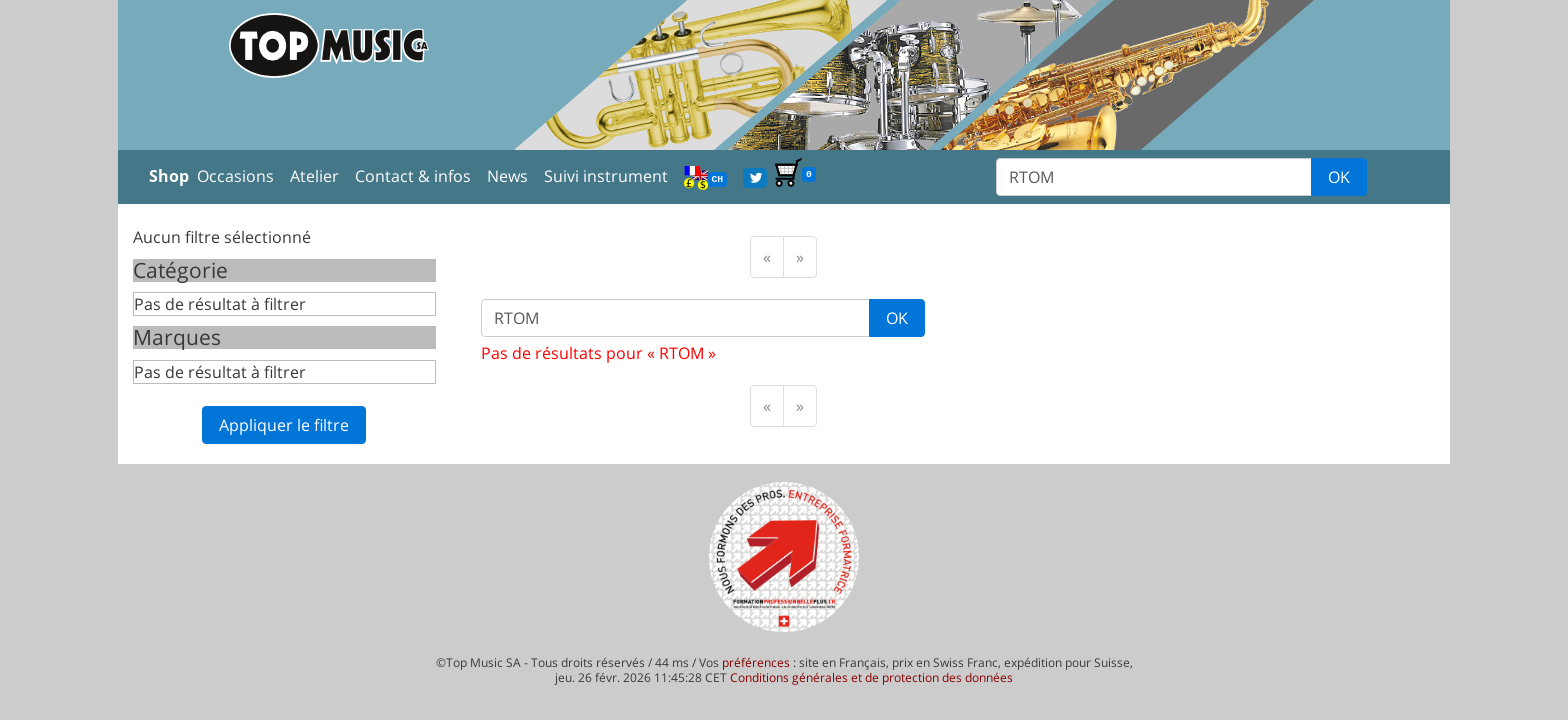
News (507, 176)
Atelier (314, 176)
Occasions (235, 176)
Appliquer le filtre (284, 425)
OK (1339, 177)
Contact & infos (413, 176)
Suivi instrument (606, 176)
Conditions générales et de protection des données (871, 677)
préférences (756, 662)
